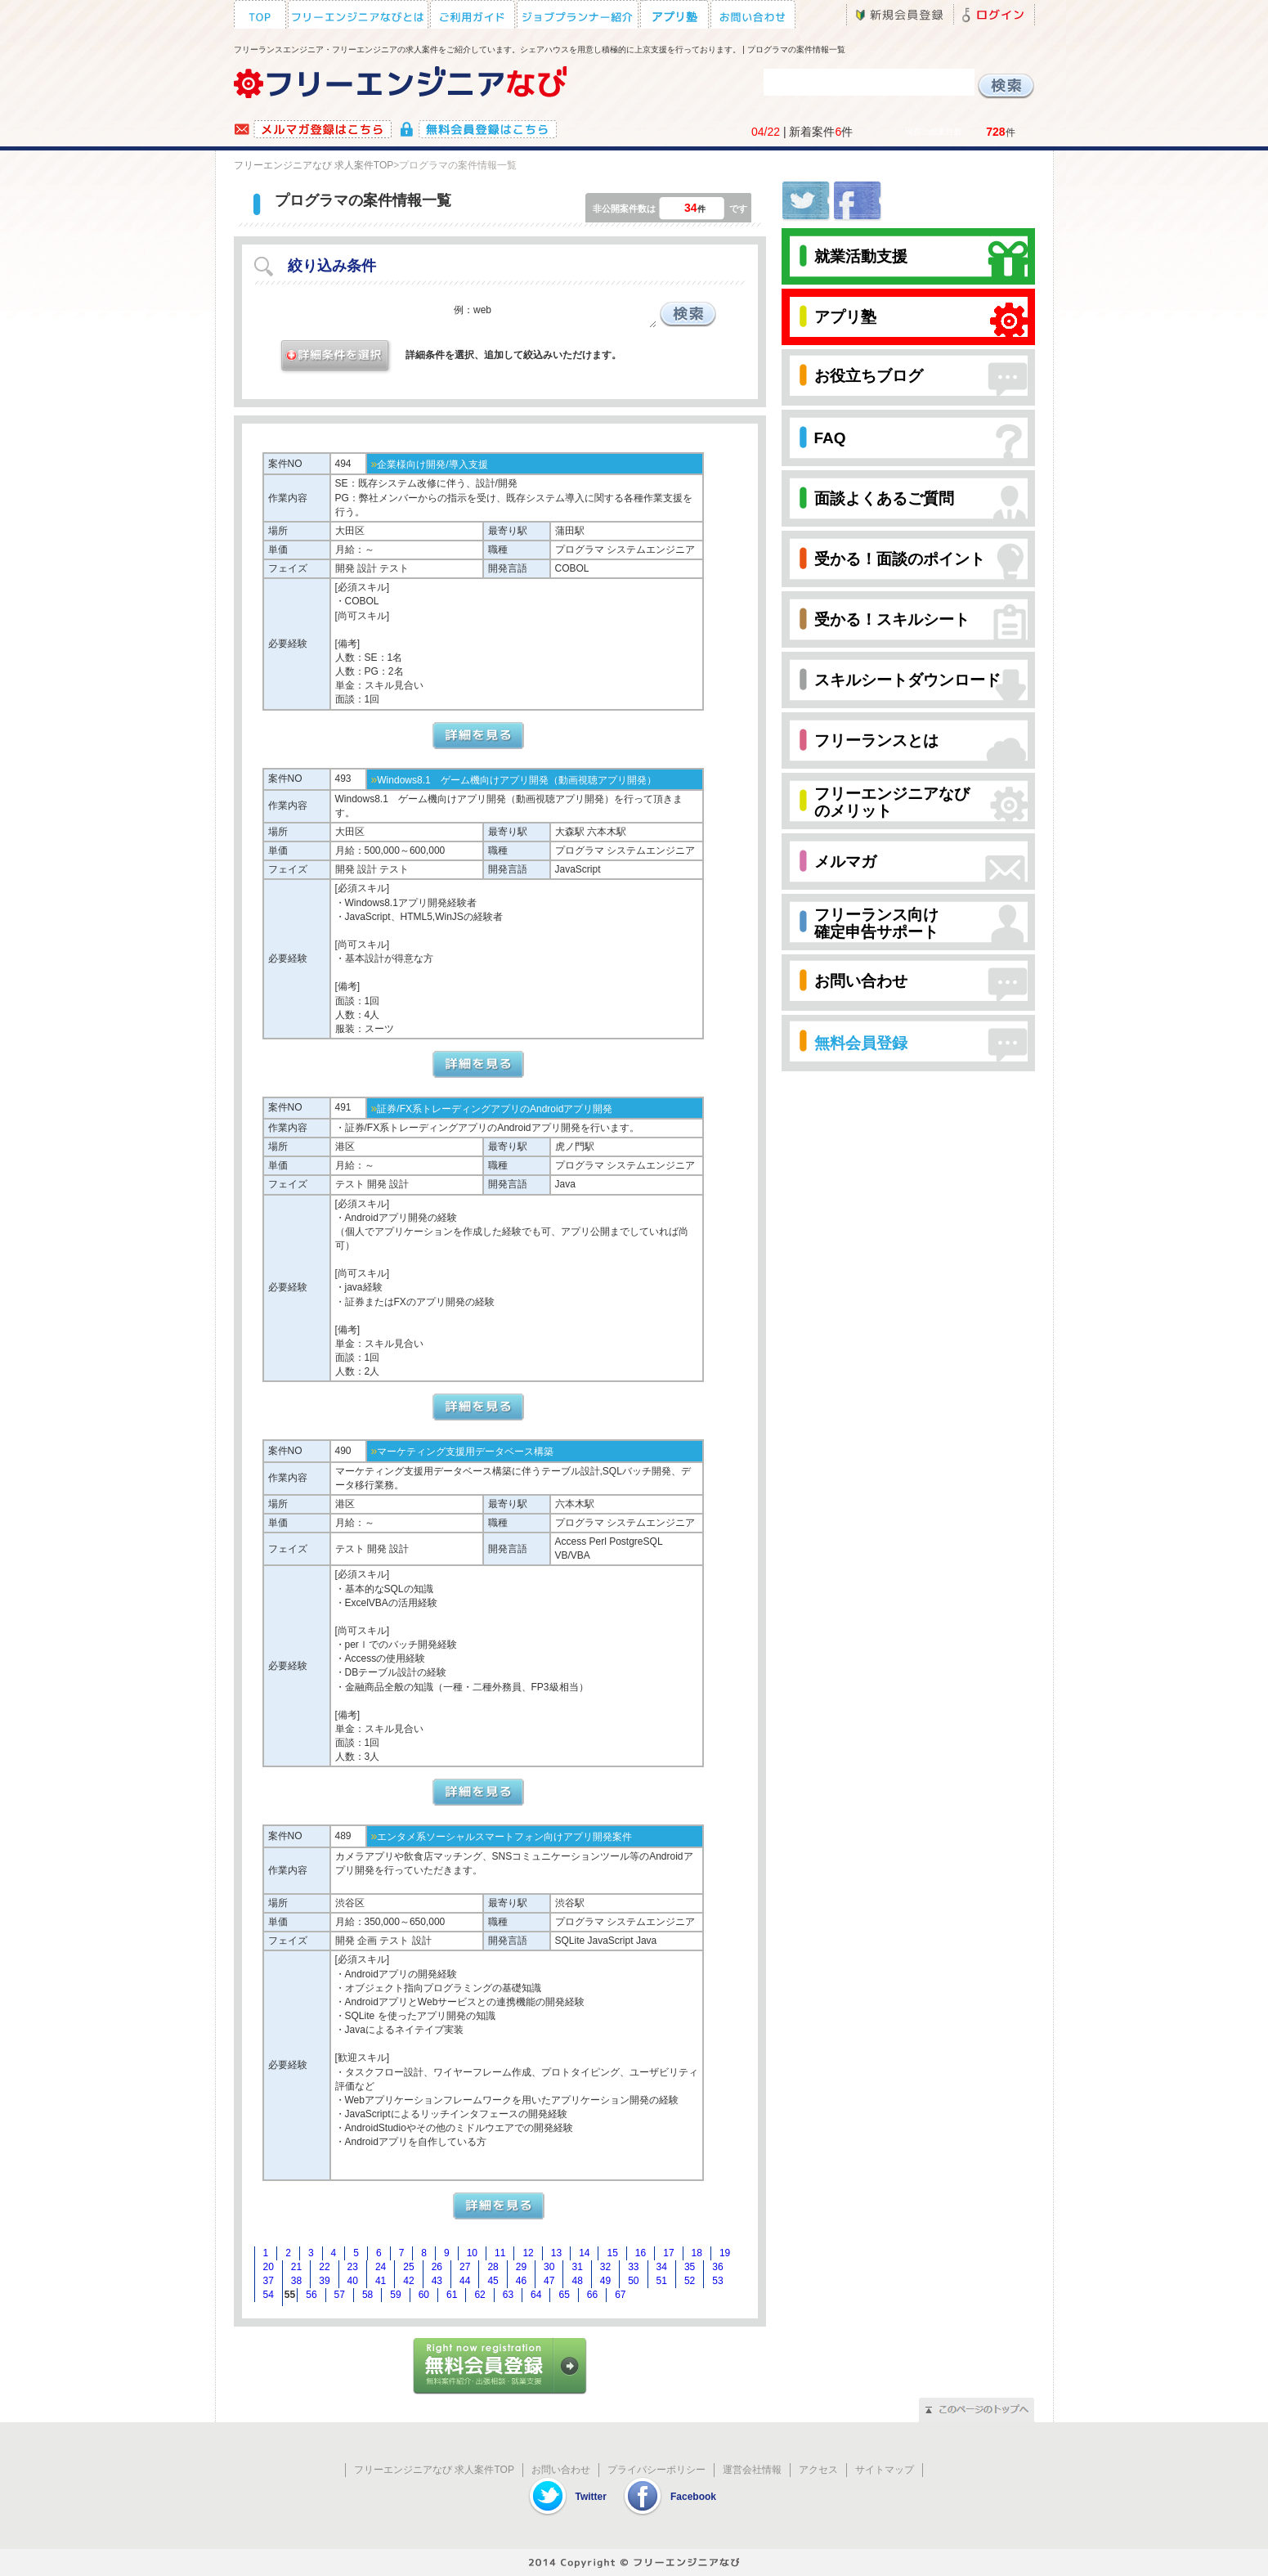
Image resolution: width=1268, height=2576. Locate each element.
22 (324, 2267)
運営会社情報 (752, 2469)
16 (640, 2253)
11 (500, 2253)
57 (339, 2294)
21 (296, 2267)
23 (352, 2267)
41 (380, 2281)
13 (556, 2253)
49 (605, 2281)
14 (584, 2253)
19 (724, 2253)
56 (311, 2294)
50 (633, 2281)
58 (367, 2294)
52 (689, 2281)
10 (472, 2253)
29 (521, 2267)
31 (576, 2267)
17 (668, 2253)
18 (697, 2253)
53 (717, 2281)
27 (464, 2267)
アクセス (818, 2469)
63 (508, 2294)
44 (464, 2281)
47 (549, 2281)
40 (352, 2281)
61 (451, 2294)
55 (290, 2294)
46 (521, 2281)
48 (576, 2281)
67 (620, 2294)
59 (395, 2294)
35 (689, 2267)
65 (563, 2294)
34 (661, 2267)
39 (324, 2281)
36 (717, 2267)
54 (268, 2294)
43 (437, 2281)
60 (424, 2294)
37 (268, 2281)
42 (408, 2281)
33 (633, 2267)
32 (605, 2267)
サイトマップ (884, 2469)
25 (408, 2267)
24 (380, 2267)
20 (268, 2267)
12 (527, 2253)
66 (592, 2294)
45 (492, 2281)
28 (492, 2267)
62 (479, 2294)
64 (536, 2294)
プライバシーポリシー (656, 2469)
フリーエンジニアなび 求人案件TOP (314, 165)
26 (437, 2267)
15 (612, 2253)
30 (549, 2267)
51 (661, 2281)
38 (296, 2281)
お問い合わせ (560, 2469)
